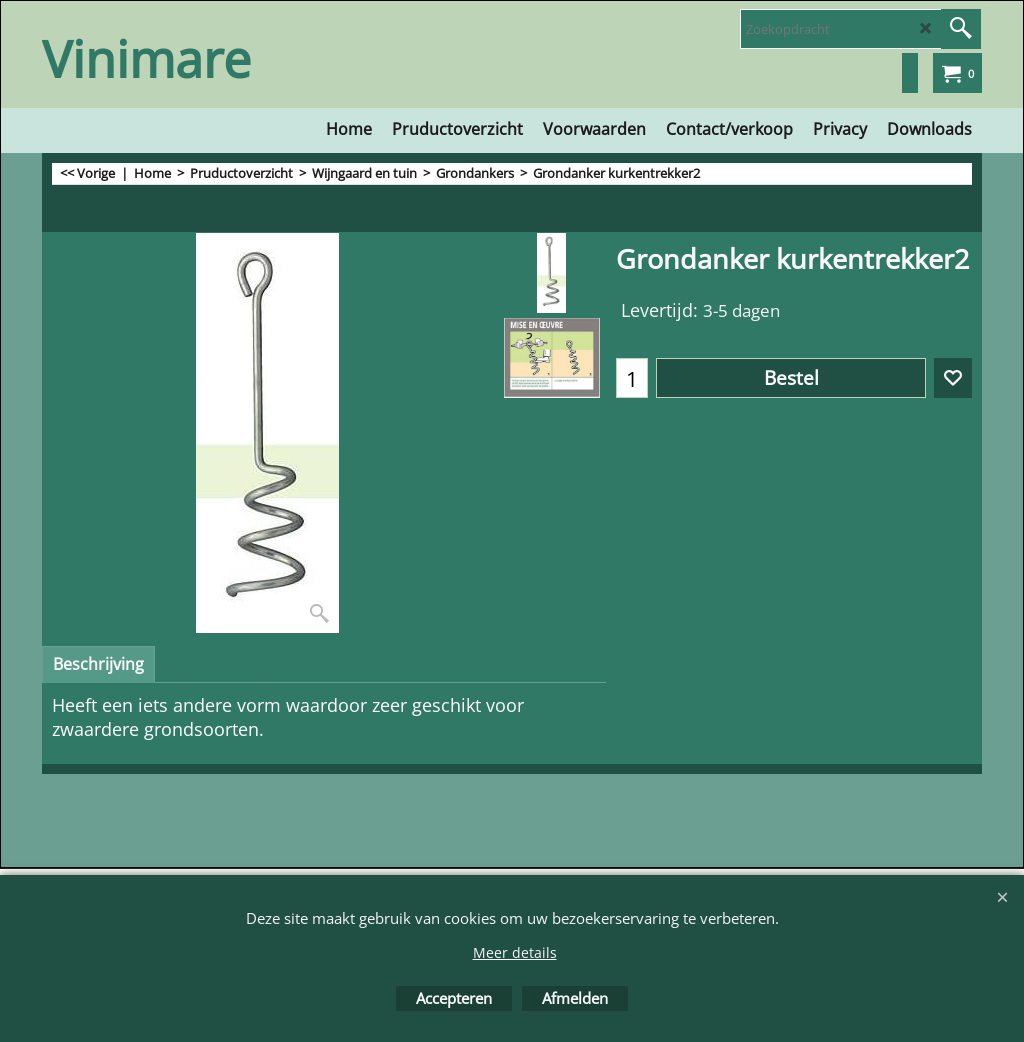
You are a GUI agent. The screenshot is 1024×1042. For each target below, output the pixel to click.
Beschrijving (98, 664)
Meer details (515, 952)
